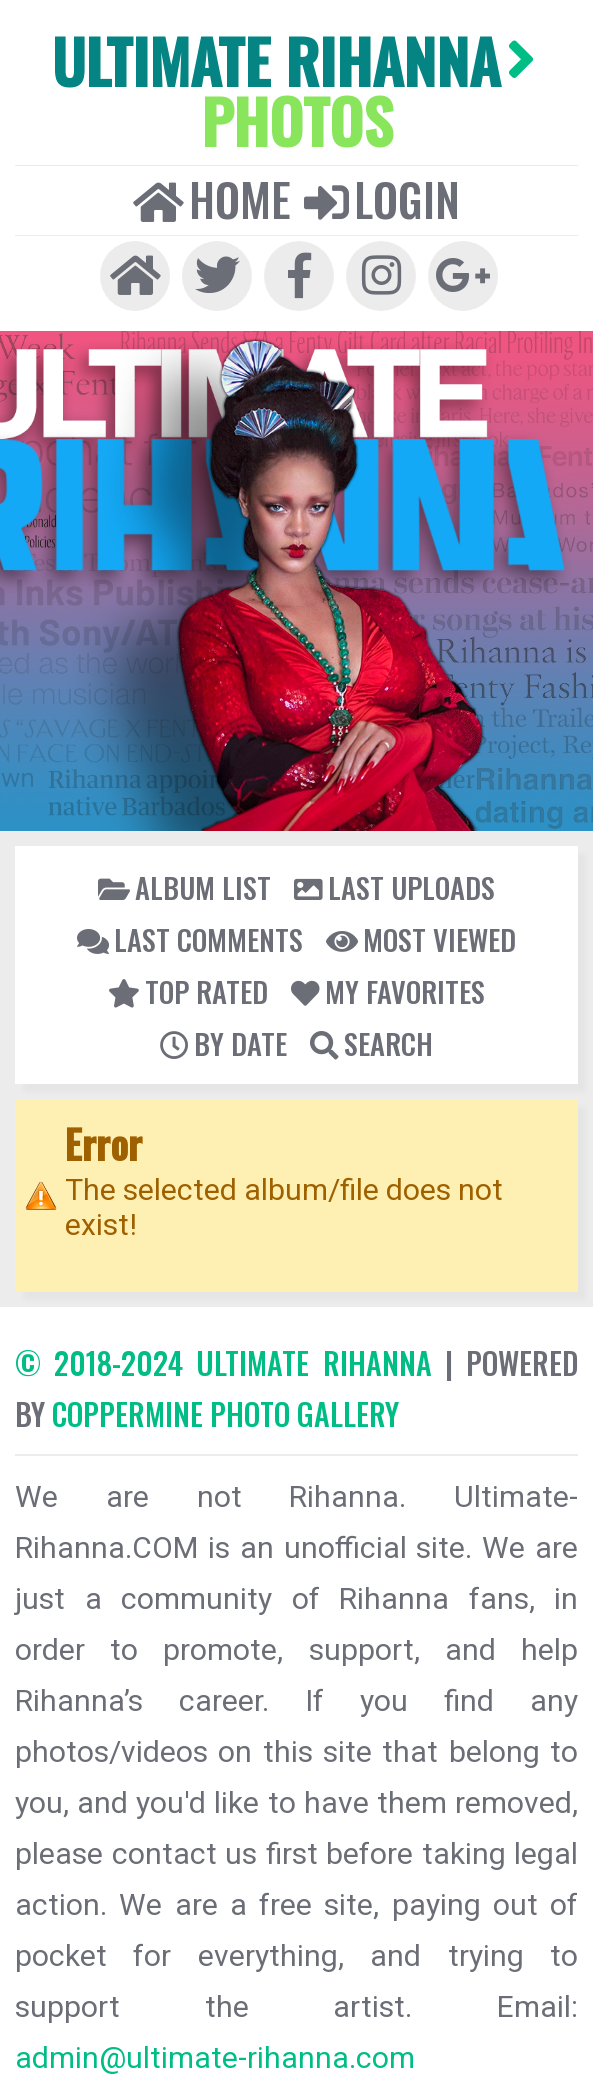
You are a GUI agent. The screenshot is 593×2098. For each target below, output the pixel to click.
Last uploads (394, 887)
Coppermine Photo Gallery (225, 1413)
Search (371, 1043)
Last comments (190, 939)
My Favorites (388, 991)
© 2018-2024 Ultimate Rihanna (223, 1362)
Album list (184, 887)
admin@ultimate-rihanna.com (215, 2057)
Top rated (188, 991)
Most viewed (421, 939)
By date (223, 1043)
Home (212, 199)
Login (382, 199)
